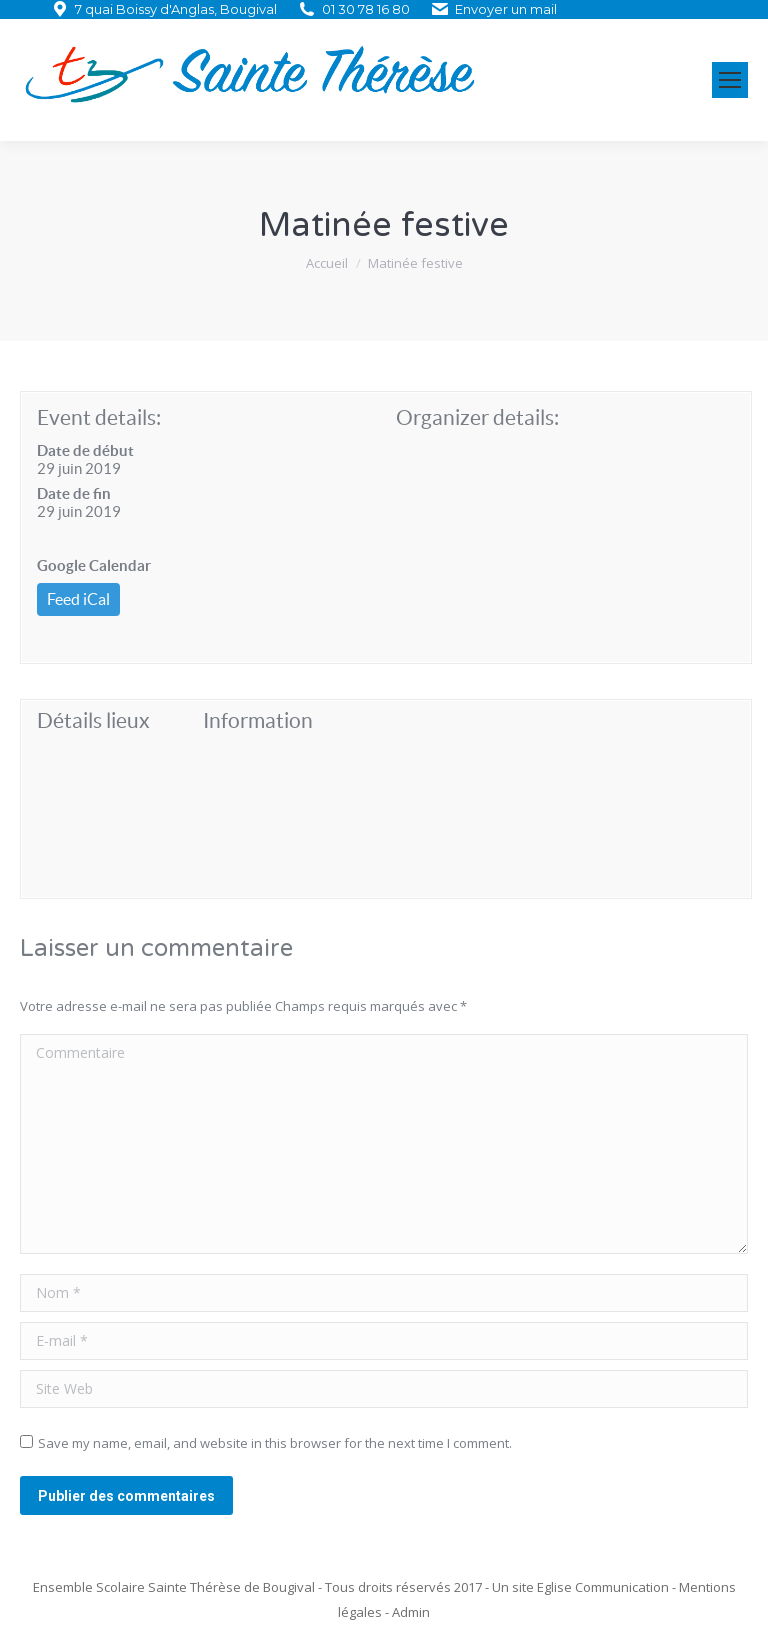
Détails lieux (93, 720)
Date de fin (74, 493)
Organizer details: (477, 417)
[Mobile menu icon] (730, 80)
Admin (411, 1612)
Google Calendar (94, 565)
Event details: (99, 417)
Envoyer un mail (506, 9)
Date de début (85, 450)
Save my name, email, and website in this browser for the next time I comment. (275, 1443)
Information (258, 720)
